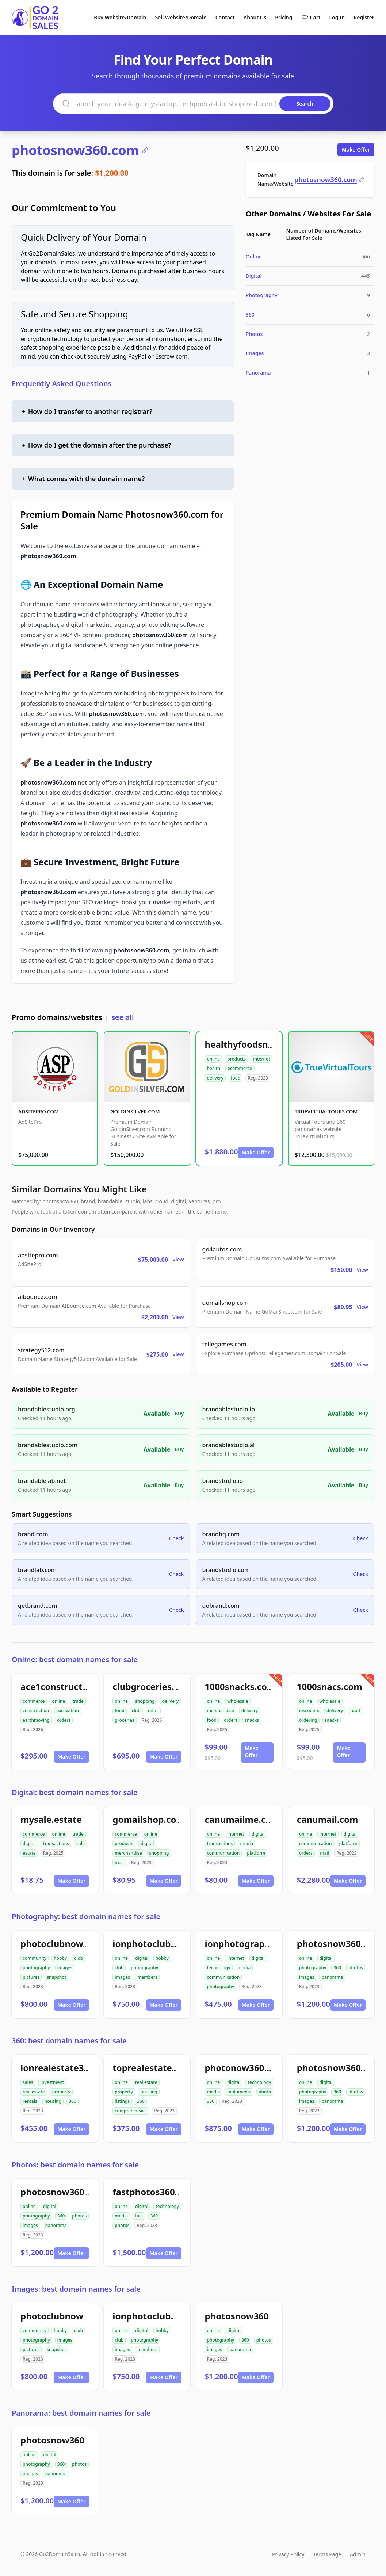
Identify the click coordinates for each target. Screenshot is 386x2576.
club (136, 1710)
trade (78, 1701)
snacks (252, 1720)
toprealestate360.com (160, 2068)
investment (52, 2082)
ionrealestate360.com (67, 2068)
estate (29, 1853)
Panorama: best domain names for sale (81, 2413)
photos (355, 1967)
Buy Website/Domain (120, 17)
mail (119, 1862)
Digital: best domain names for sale (74, 1792)
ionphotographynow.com (259, 1943)
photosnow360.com (80, 150)
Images (255, 353)
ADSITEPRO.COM (38, 1111)
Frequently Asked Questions (62, 383)
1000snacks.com (240, 1686)
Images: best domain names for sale (76, 2289)
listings (122, 2101)
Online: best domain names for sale (75, 1659)
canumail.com (327, 1819)
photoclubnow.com (62, 1943)
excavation (67, 1710)
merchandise (220, 1710)
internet (261, 1059)
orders (63, 1720)
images (65, 1967)
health (214, 1068)
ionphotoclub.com (152, 1943)
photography (36, 1967)
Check (176, 1538)
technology (218, 1967)
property (61, 2092)
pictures (31, 1977)
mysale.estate (51, 1819)
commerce (34, 1701)
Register (363, 17)
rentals (30, 2101)
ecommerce (240, 1068)
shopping (145, 1701)
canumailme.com (242, 1819)
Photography (262, 295)
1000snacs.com (329, 1686)
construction (36, 1710)
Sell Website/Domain (180, 17)
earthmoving (36, 1720)
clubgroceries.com (152, 1686)
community (34, 1958)
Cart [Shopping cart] (311, 17)
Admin (358, 2554)
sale (80, 1843)
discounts (309, 1710)
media (246, 1843)
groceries (124, 1720)
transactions (56, 1843)
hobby (60, 1958)
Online (254, 256)
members (147, 1977)
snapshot (56, 1977)
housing (53, 2101)
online (213, 1059)
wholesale (237, 1701)
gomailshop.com (148, 1819)
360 (250, 314)
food (235, 1078)
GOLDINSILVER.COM (135, 1111)
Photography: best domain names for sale (86, 1916)
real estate (34, 2092)
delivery (215, 1078)
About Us (255, 17)
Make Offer (356, 149)
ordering (308, 1720)
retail (153, 1710)
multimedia (239, 2092)
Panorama (258, 372)
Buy (179, 1413)
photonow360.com (245, 2068)
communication (223, 1853)
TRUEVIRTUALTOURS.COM (326, 1111)
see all (122, 1017)
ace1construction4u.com (74, 1686)
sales (28, 2082)
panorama (332, 1977)
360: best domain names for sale (69, 2041)
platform (256, 1853)
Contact (225, 17)
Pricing (283, 17)
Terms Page (327, 2554)
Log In (337, 17)
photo (265, 2092)
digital (29, 1843)
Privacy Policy (288, 2554)
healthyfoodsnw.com (250, 1044)
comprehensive (131, 2111)
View (178, 1259)
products (236, 1059)
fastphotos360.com (154, 2192)
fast (139, 2216)
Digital (254, 275)
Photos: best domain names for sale (75, 2165)
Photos (254, 333)
